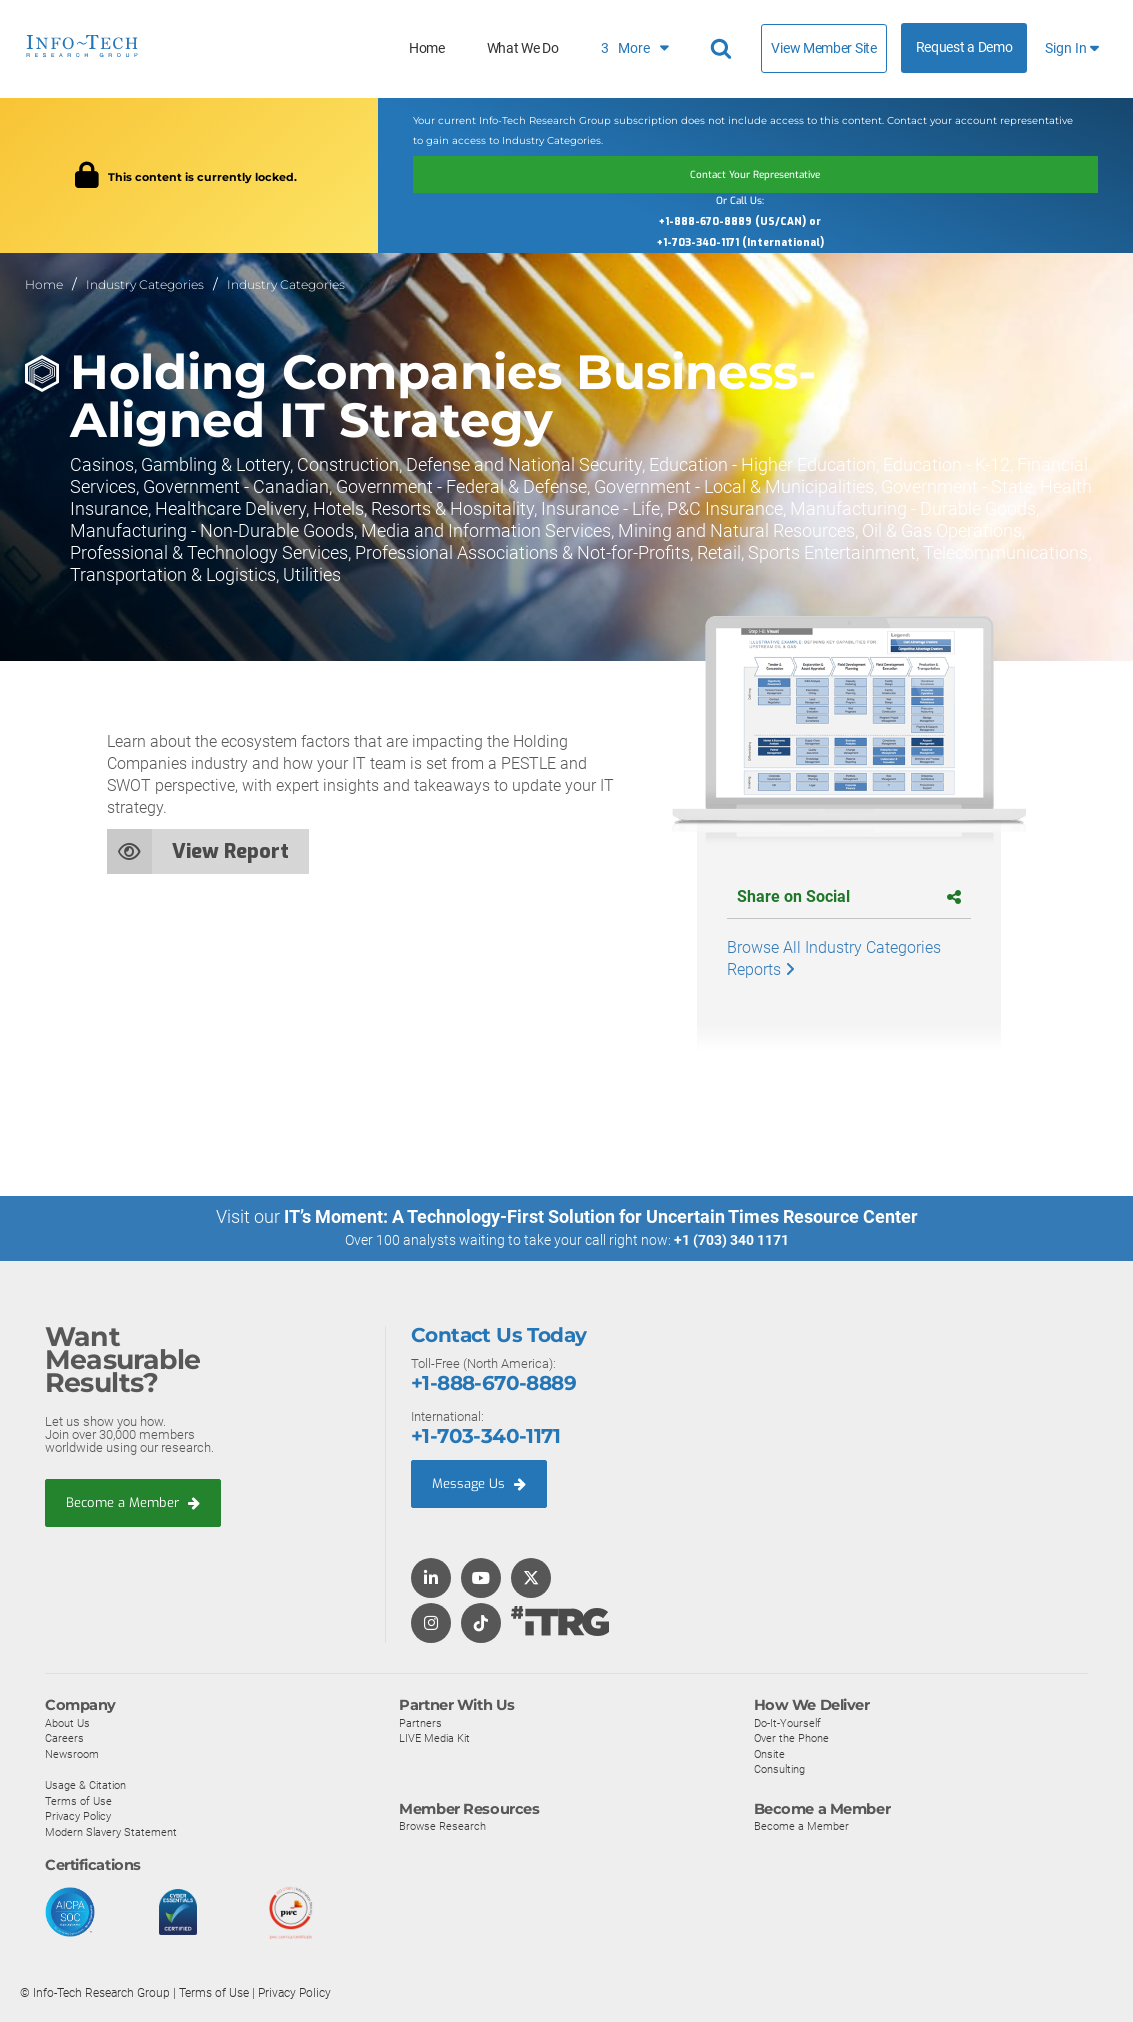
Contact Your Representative (755, 174)
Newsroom (72, 1752)
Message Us (479, 1482)
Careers (64, 1737)
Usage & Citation (85, 1783)
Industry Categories (145, 283)
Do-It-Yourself (787, 1721)
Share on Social (849, 895)
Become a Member (133, 1500)
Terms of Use (78, 1799)
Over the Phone (791, 1737)
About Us (67, 1721)
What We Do (523, 48)
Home (427, 48)
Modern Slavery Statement (111, 1830)
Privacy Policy (78, 1815)
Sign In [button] (1072, 48)
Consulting (779, 1768)
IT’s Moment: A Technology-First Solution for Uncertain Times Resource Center (601, 1215)
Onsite (769, 1752)
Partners (420, 1721)
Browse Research (442, 1824)
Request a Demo (964, 47)
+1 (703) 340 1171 (731, 1239)
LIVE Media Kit (434, 1737)
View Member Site (823, 48)
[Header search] (724, 49)
